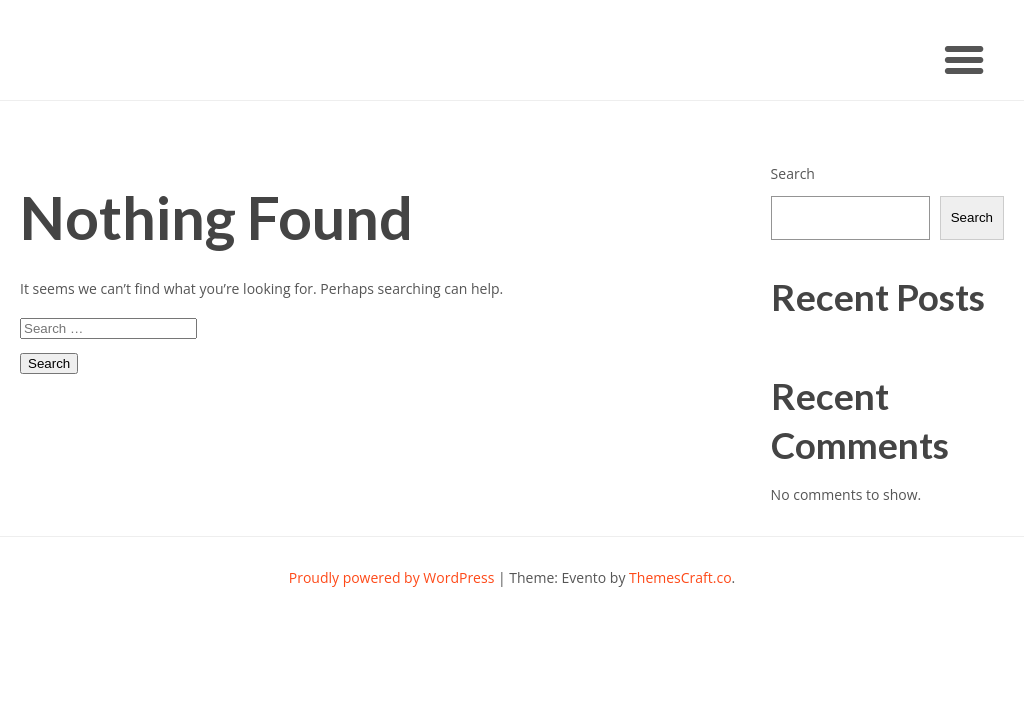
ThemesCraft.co (680, 577)
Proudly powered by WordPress (392, 577)
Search (793, 173)
